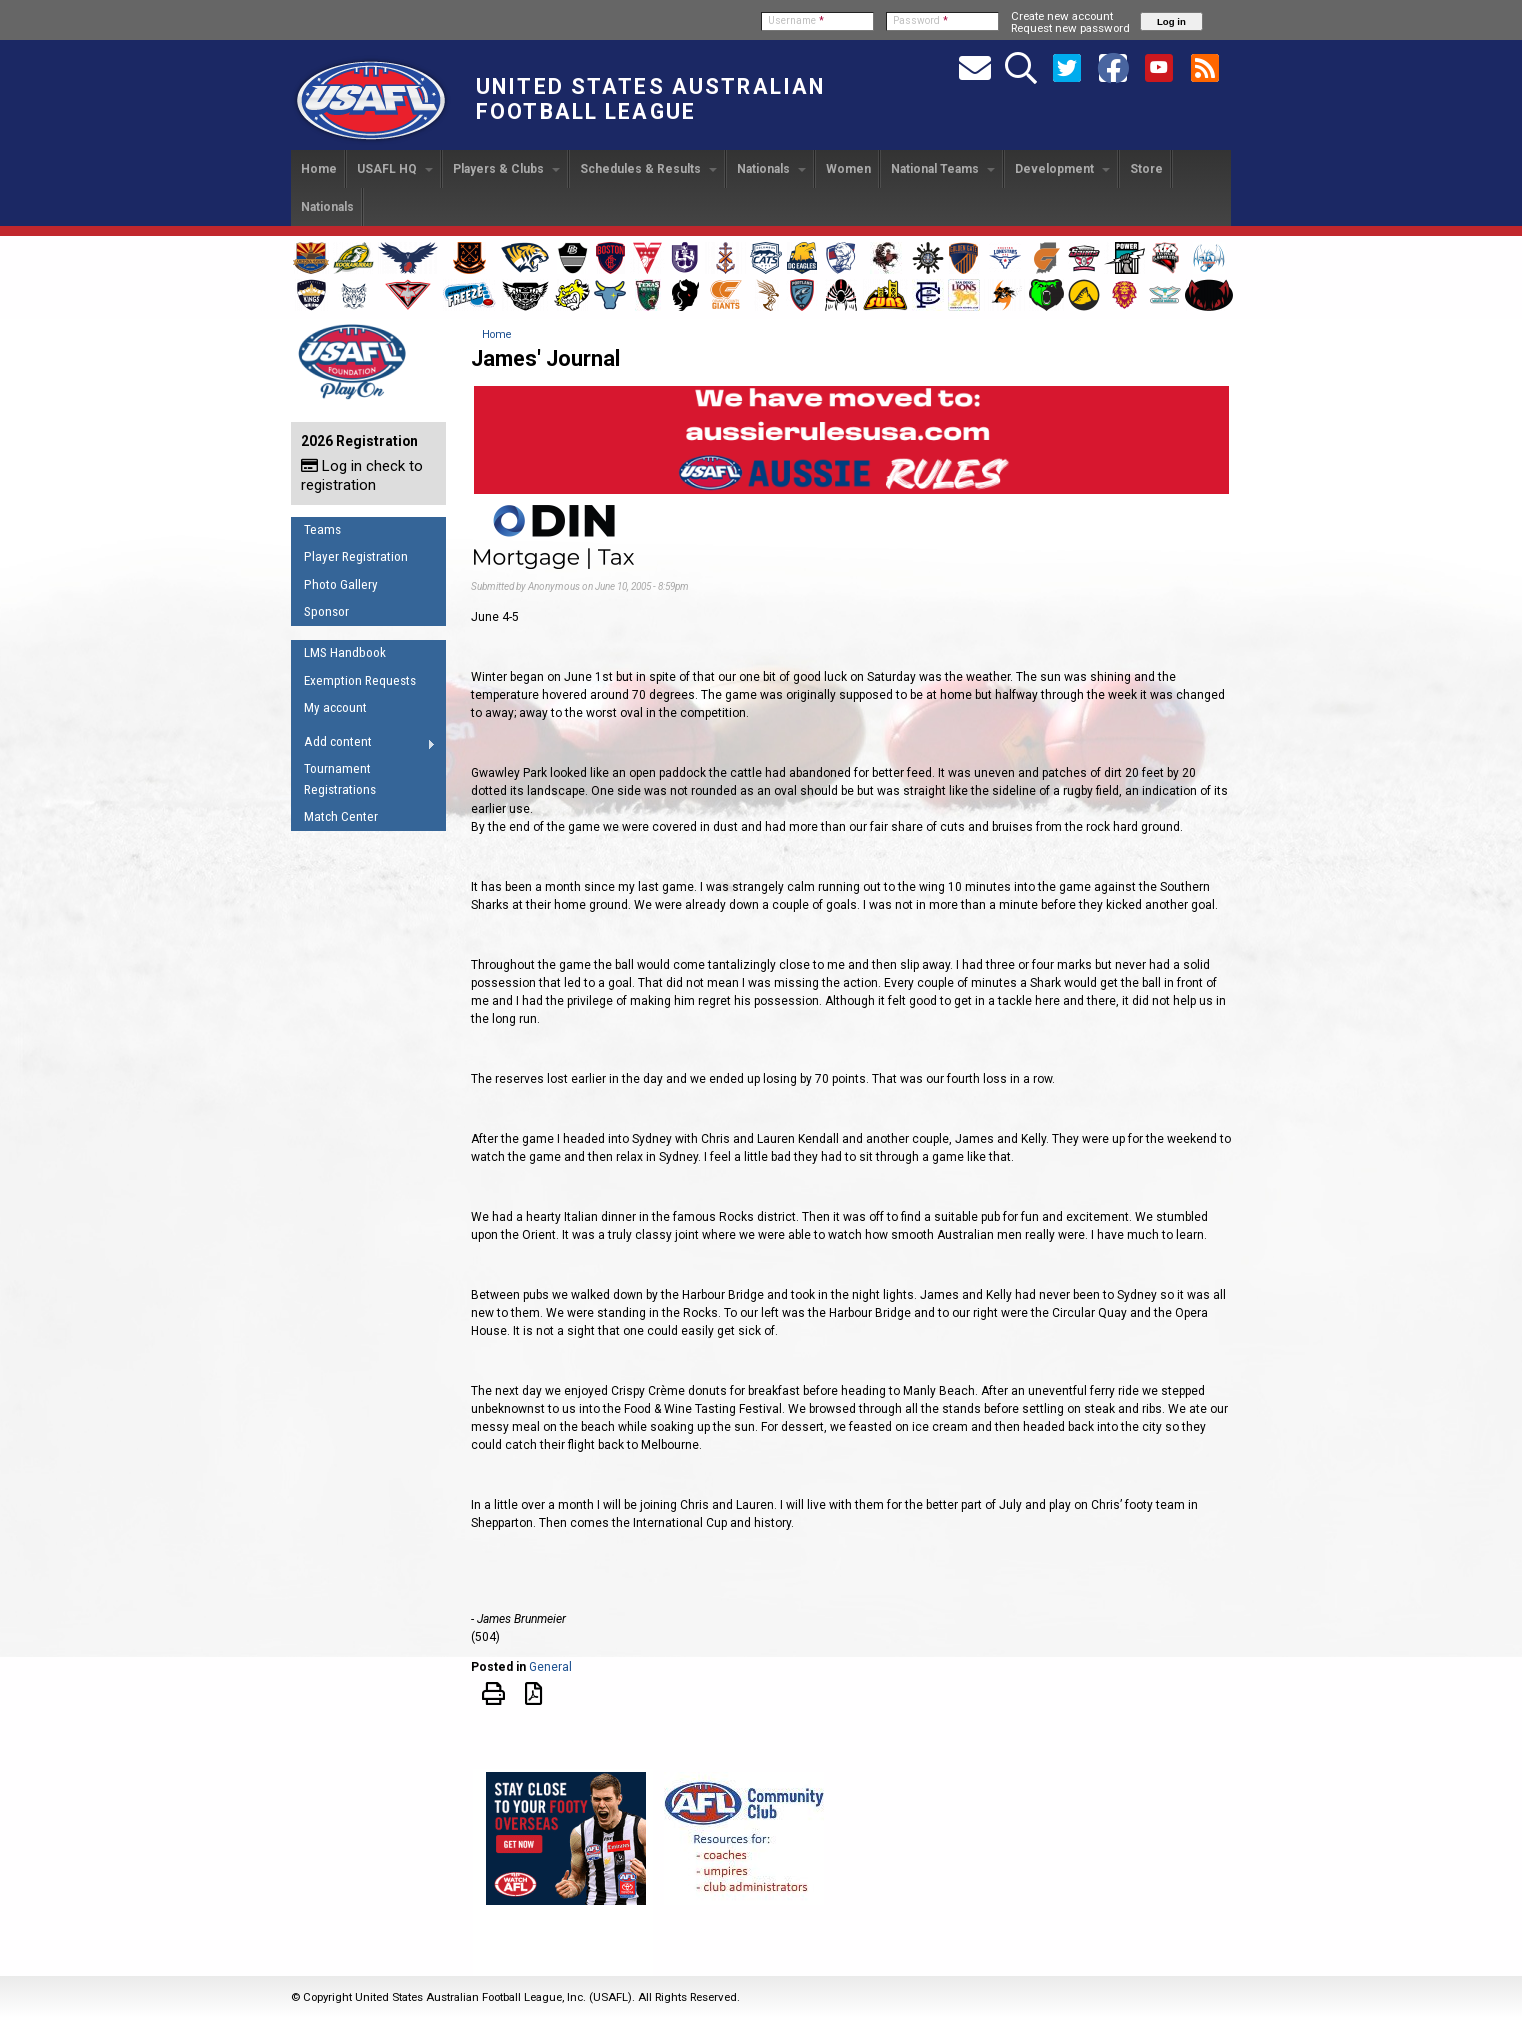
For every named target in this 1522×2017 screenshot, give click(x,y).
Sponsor (326, 611)
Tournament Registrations (340, 779)
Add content (363, 745)
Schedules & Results (648, 169)
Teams (322, 529)
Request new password (1070, 28)
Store (1146, 169)
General (550, 1667)
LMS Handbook (345, 652)
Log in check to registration (362, 475)
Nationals (771, 169)
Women (848, 169)
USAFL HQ (395, 169)
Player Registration (356, 556)
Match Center (341, 816)
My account (335, 707)
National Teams (943, 169)
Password (920, 20)
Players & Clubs (506, 169)
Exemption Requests (360, 680)
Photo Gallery (341, 584)
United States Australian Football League (650, 99)
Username (796, 20)
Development (1062, 169)
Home (319, 169)
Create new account (1062, 16)
